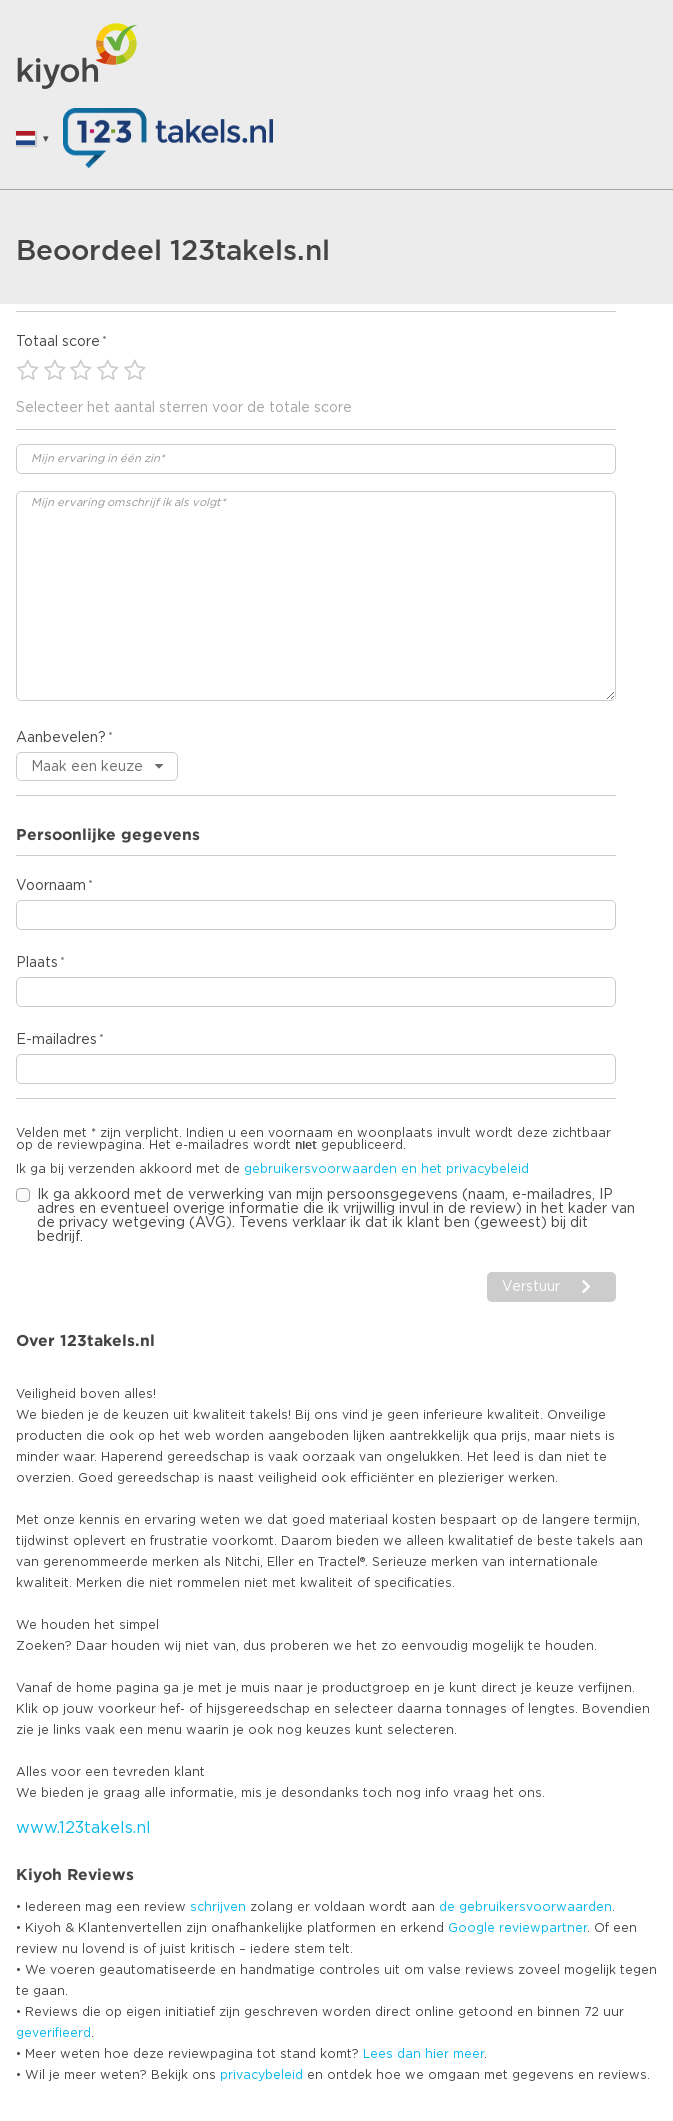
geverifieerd (53, 2033)
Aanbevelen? (61, 738)
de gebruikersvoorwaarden (525, 1907)
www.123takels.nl (83, 1828)
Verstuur (531, 1287)
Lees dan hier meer (423, 2054)
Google (471, 1928)
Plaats (37, 963)
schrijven (218, 1907)
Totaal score (58, 342)
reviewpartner (543, 1928)
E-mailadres (56, 1040)
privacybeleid (261, 2075)
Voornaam (51, 886)
